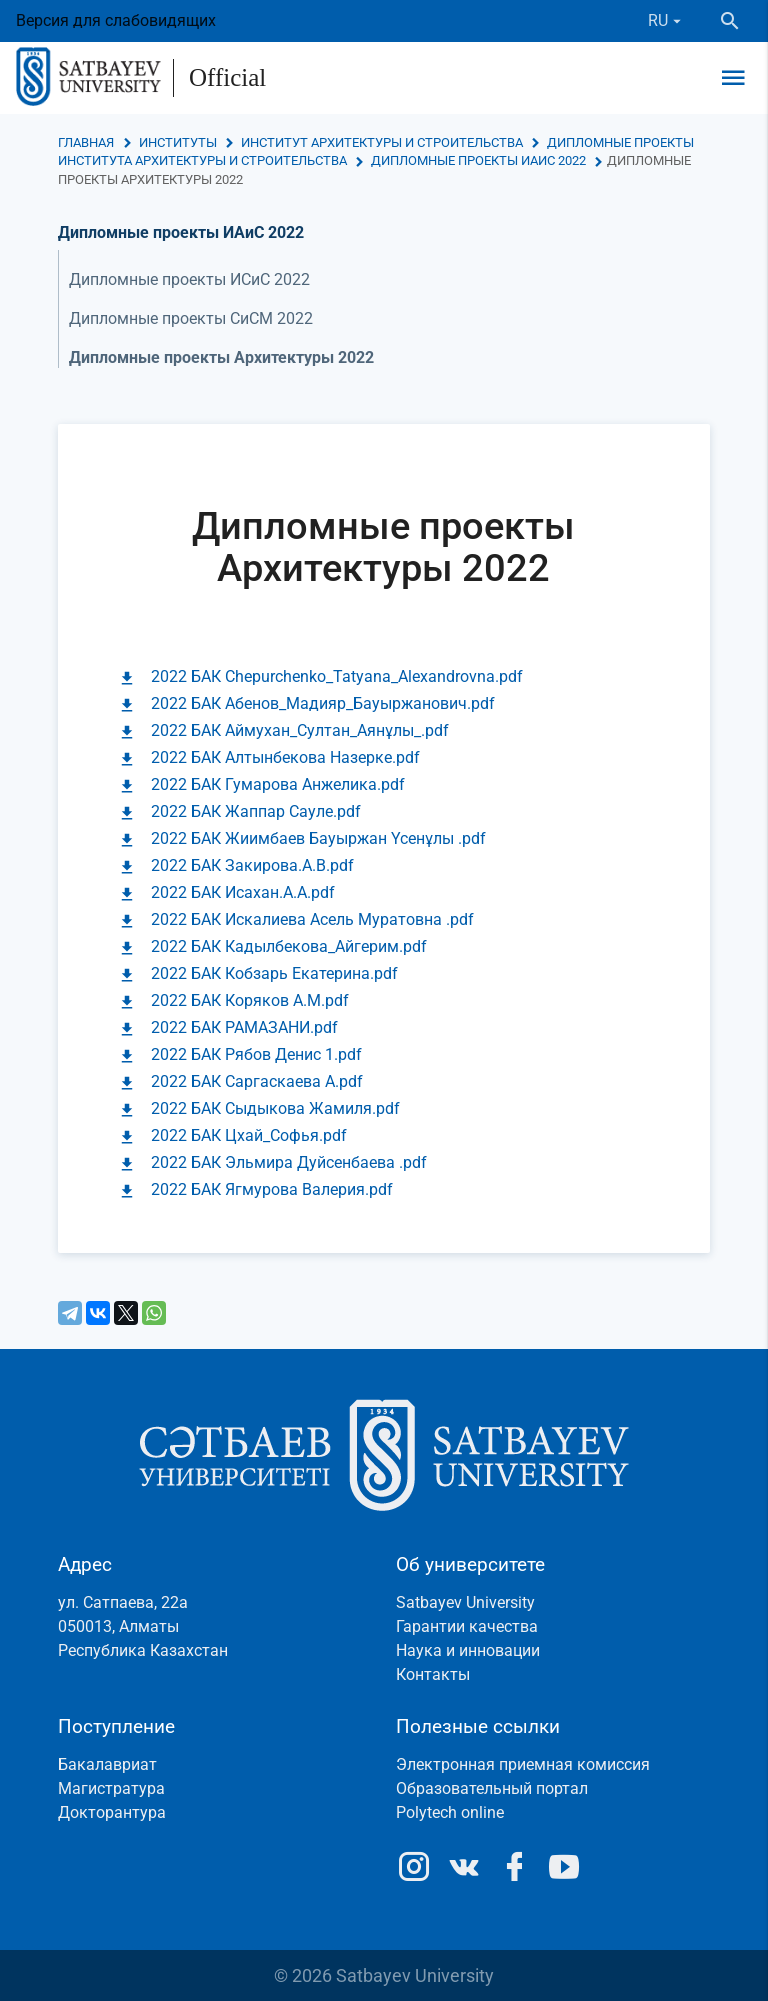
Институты (178, 142)
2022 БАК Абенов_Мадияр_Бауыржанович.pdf (323, 703)
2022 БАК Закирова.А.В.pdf (252, 865)
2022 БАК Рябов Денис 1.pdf (256, 1054)
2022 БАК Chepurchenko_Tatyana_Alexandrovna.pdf (337, 676)
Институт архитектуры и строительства (382, 142)
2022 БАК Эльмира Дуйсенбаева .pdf (289, 1162)
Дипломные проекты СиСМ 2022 (191, 318)
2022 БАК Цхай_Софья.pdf (249, 1135)
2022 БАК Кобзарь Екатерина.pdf (274, 973)
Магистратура (111, 1788)
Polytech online (450, 1812)
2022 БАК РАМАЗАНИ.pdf (244, 1027)
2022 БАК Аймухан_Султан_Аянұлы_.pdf (300, 730)
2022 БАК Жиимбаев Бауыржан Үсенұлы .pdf (318, 838)
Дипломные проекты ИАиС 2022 (478, 160)
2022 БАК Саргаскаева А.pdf (257, 1081)
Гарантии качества (467, 1626)
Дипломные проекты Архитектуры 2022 (221, 357)
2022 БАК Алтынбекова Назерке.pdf (285, 757)
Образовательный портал (492, 1788)
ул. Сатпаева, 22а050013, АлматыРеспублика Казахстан (143, 1626)
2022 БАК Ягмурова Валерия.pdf (272, 1189)
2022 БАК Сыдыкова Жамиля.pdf (275, 1108)
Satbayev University (465, 1602)
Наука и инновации (468, 1650)
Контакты (433, 1674)
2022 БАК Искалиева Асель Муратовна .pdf (312, 919)
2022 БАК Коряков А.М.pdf (250, 1000)
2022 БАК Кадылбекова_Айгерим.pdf (289, 946)
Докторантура (112, 1812)
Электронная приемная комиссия (523, 1764)
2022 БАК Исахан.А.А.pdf (243, 892)
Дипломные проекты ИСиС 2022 (189, 279)
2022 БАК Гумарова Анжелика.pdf (278, 784)
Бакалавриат (107, 1764)
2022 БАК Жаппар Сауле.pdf (256, 811)
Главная (86, 142)
